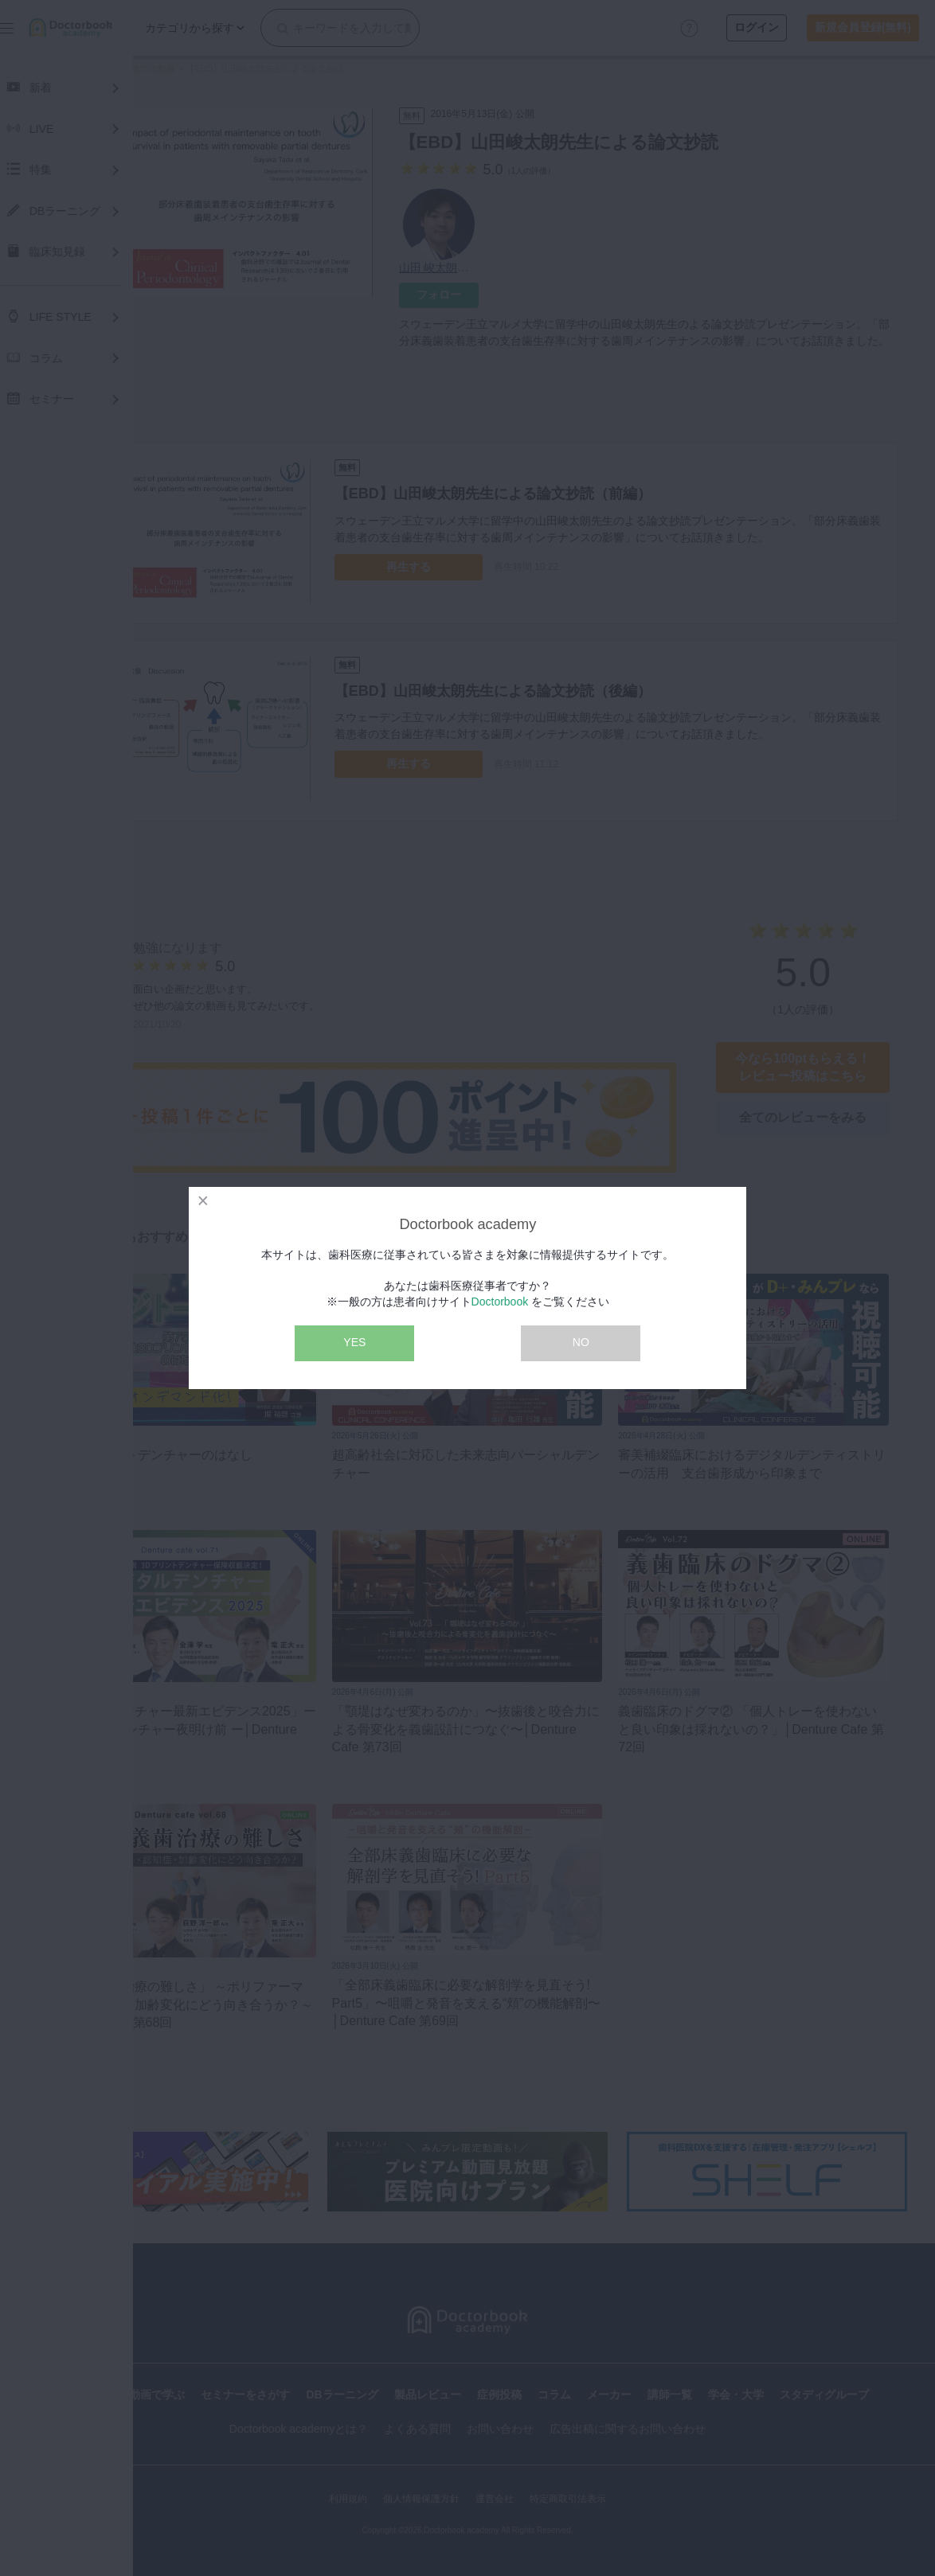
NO (581, 1342)
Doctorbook (500, 1301)
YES (354, 1342)
